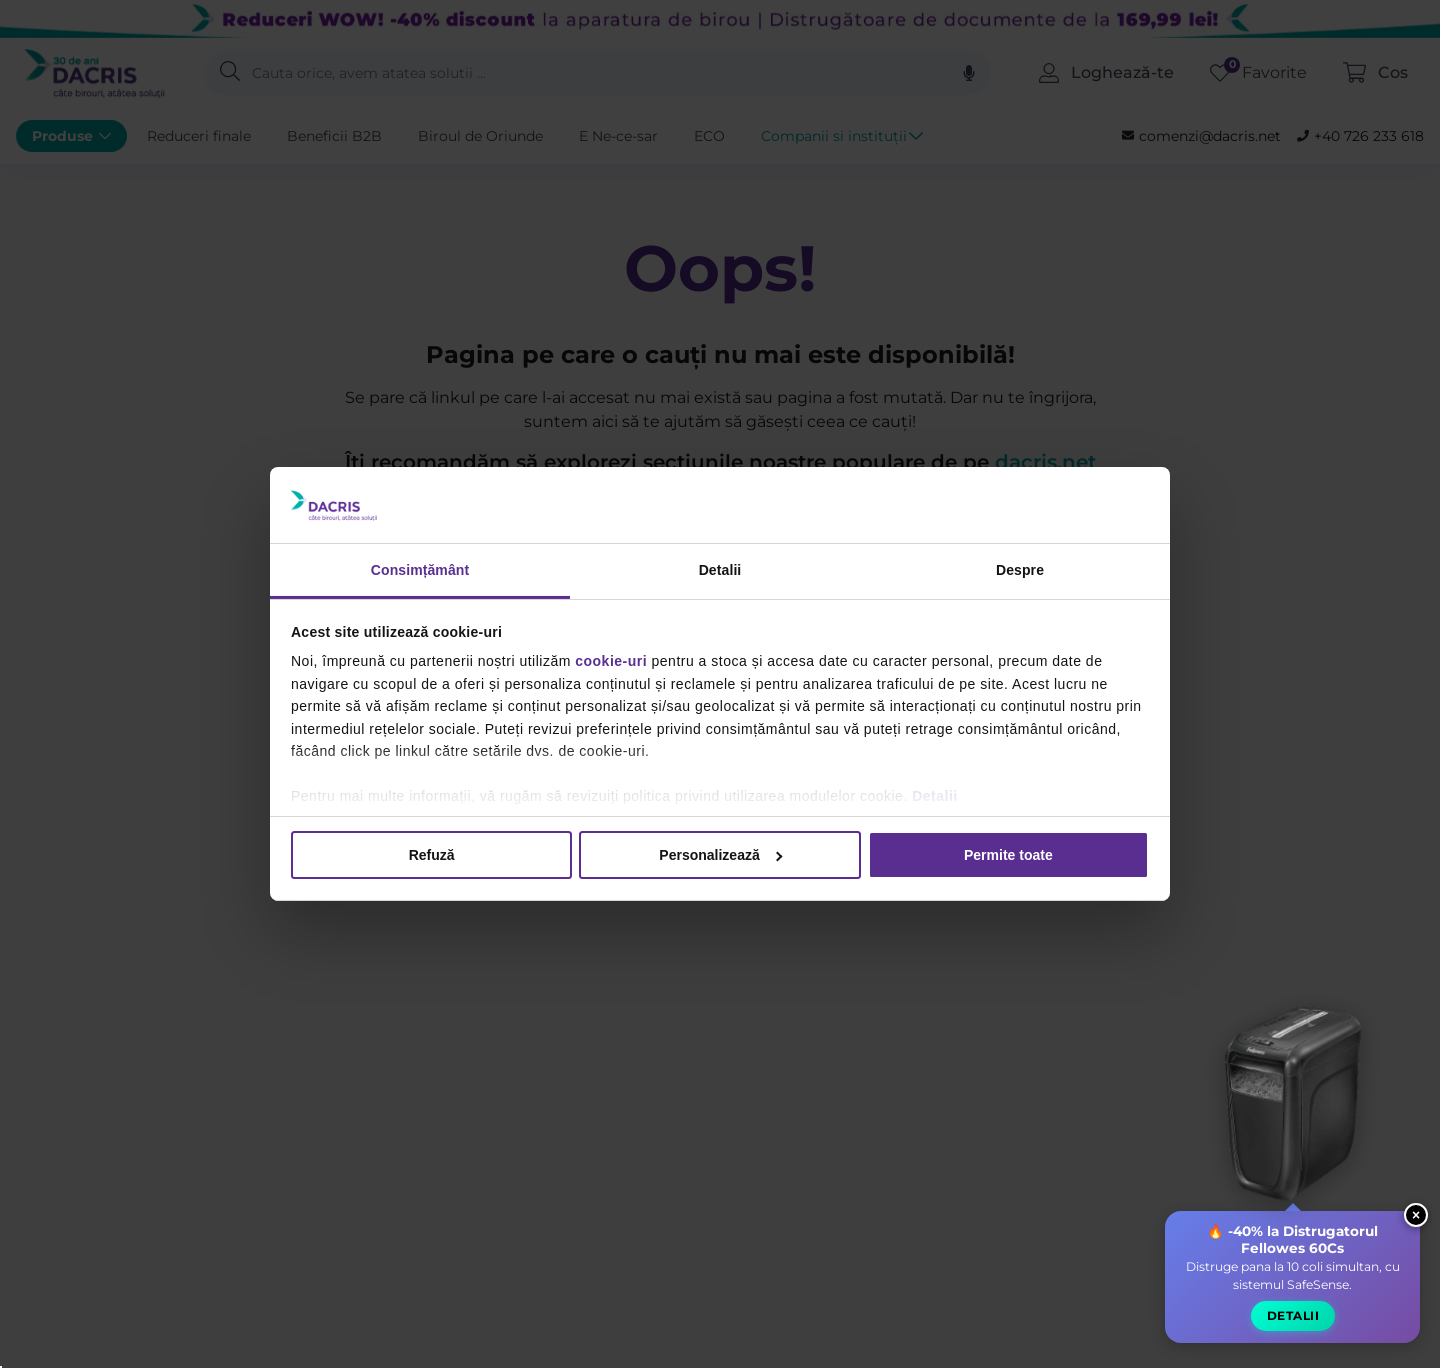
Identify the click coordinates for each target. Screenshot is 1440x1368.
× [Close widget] (1416, 1219)
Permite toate (1008, 855)
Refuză (432, 855)
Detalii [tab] (720, 570)
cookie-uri (611, 661)
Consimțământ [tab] (420, 570)
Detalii (935, 796)
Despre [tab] (1020, 570)
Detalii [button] (1292, 1320)
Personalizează (720, 855)
